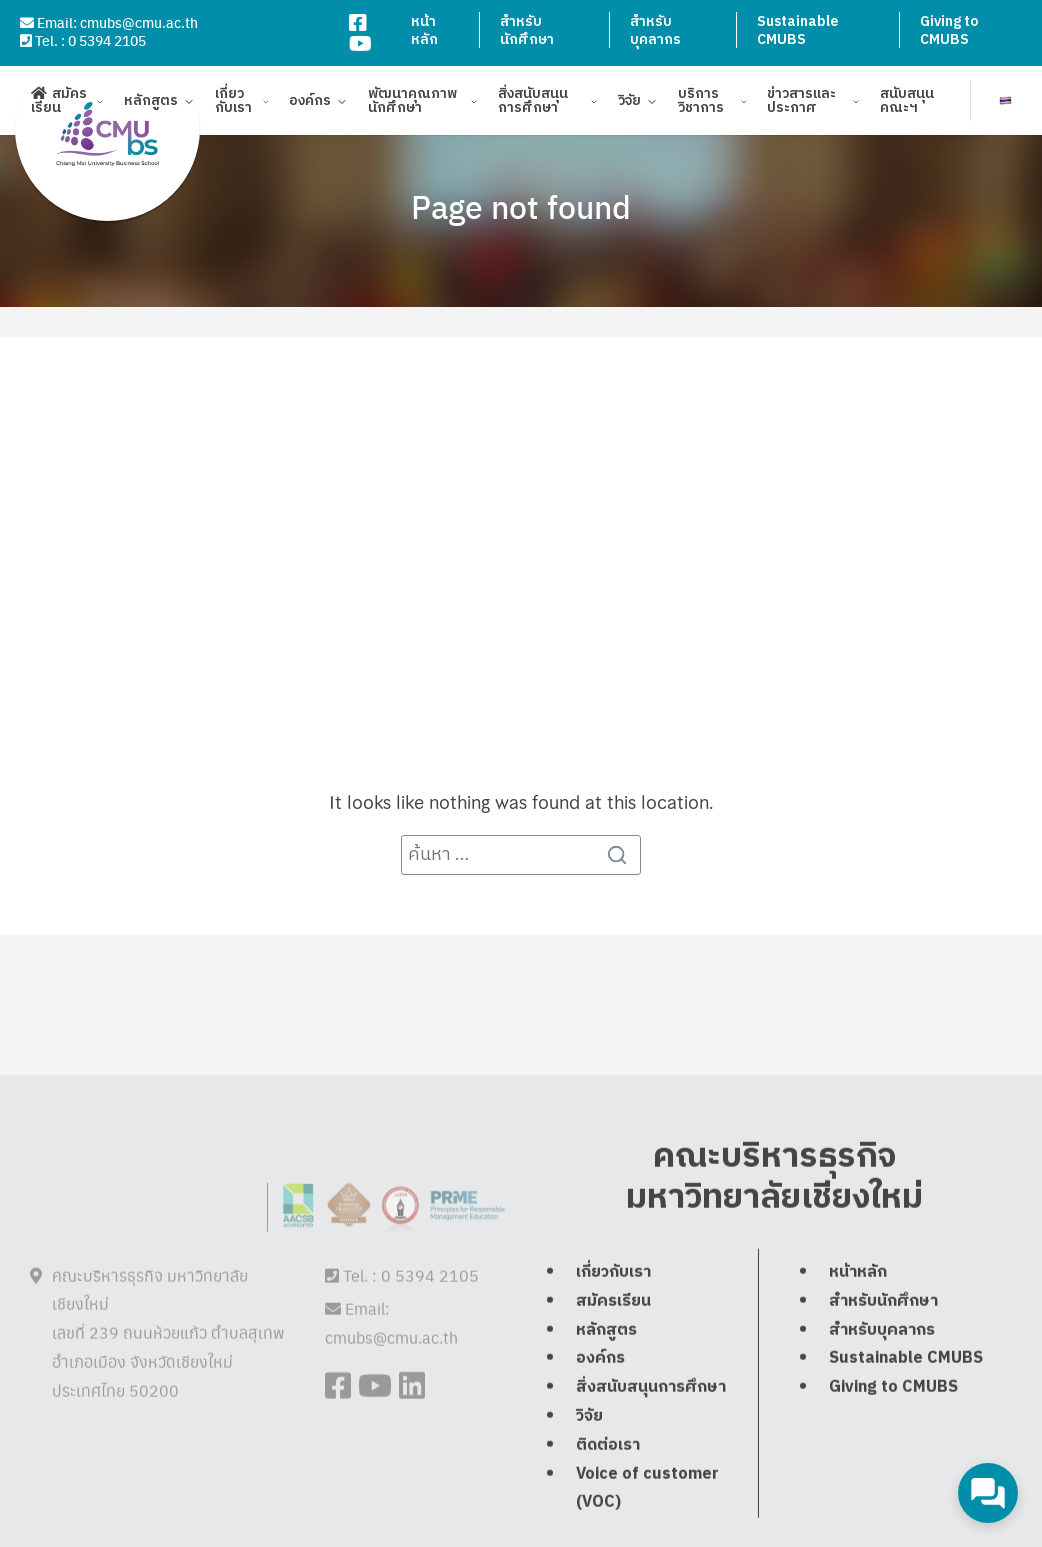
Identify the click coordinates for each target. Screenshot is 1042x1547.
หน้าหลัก (424, 30)
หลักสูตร (151, 103)
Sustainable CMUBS (797, 30)
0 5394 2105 (107, 40)
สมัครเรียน (59, 103)
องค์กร (310, 103)
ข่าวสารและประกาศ (801, 103)
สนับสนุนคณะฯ (907, 103)
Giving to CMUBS (949, 30)
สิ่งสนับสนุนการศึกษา (533, 103)
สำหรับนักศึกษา (527, 30)
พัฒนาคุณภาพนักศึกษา (412, 103)
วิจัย (629, 103)
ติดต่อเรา (608, 1510)
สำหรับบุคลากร (655, 30)
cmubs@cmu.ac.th (139, 22)
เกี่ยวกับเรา (233, 103)
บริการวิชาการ (701, 103)
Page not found (521, 206)
